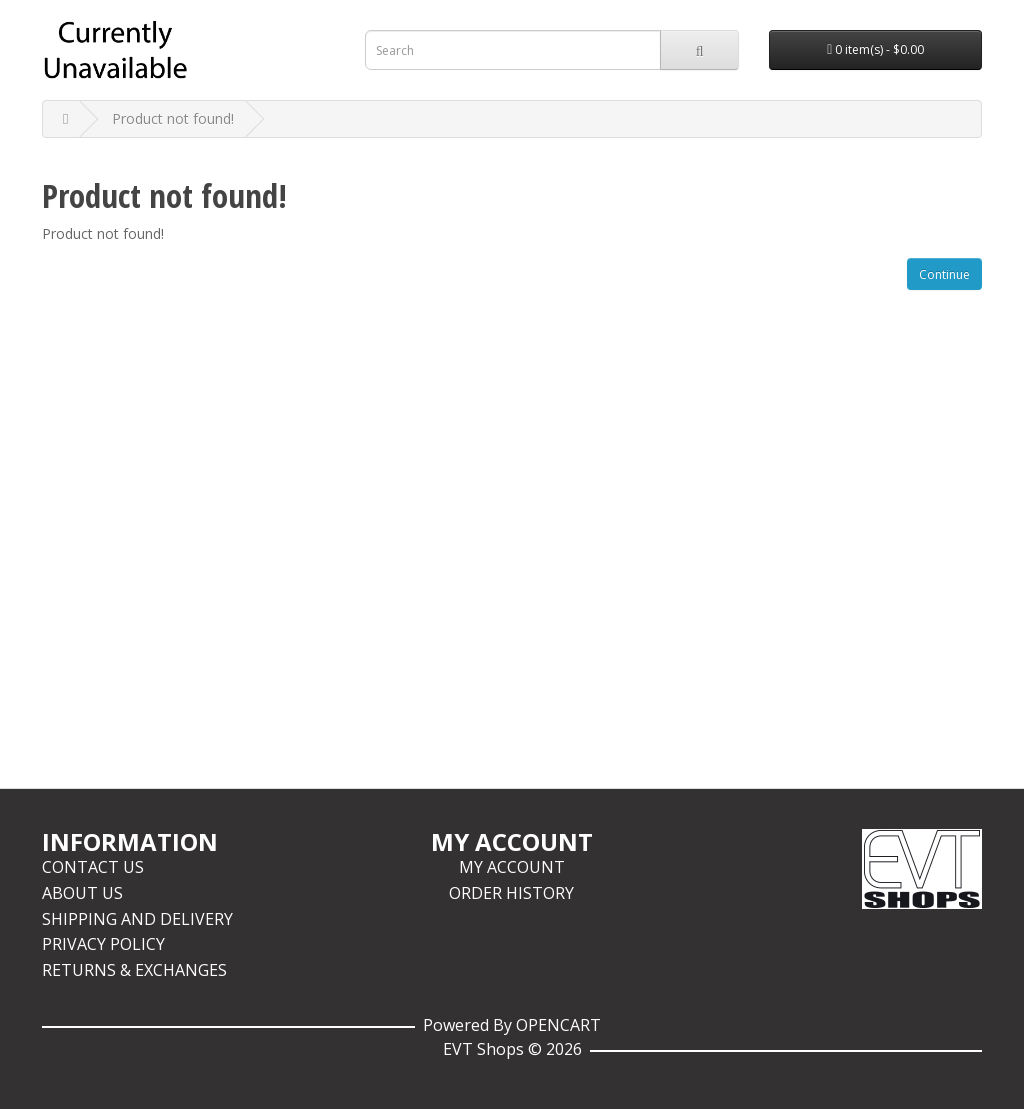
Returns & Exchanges (134, 970)
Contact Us (93, 867)
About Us (82, 893)
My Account (512, 867)
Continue (944, 274)
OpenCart (558, 1025)
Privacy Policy (103, 944)
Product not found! (173, 118)
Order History (511, 893)
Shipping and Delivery (137, 919)
